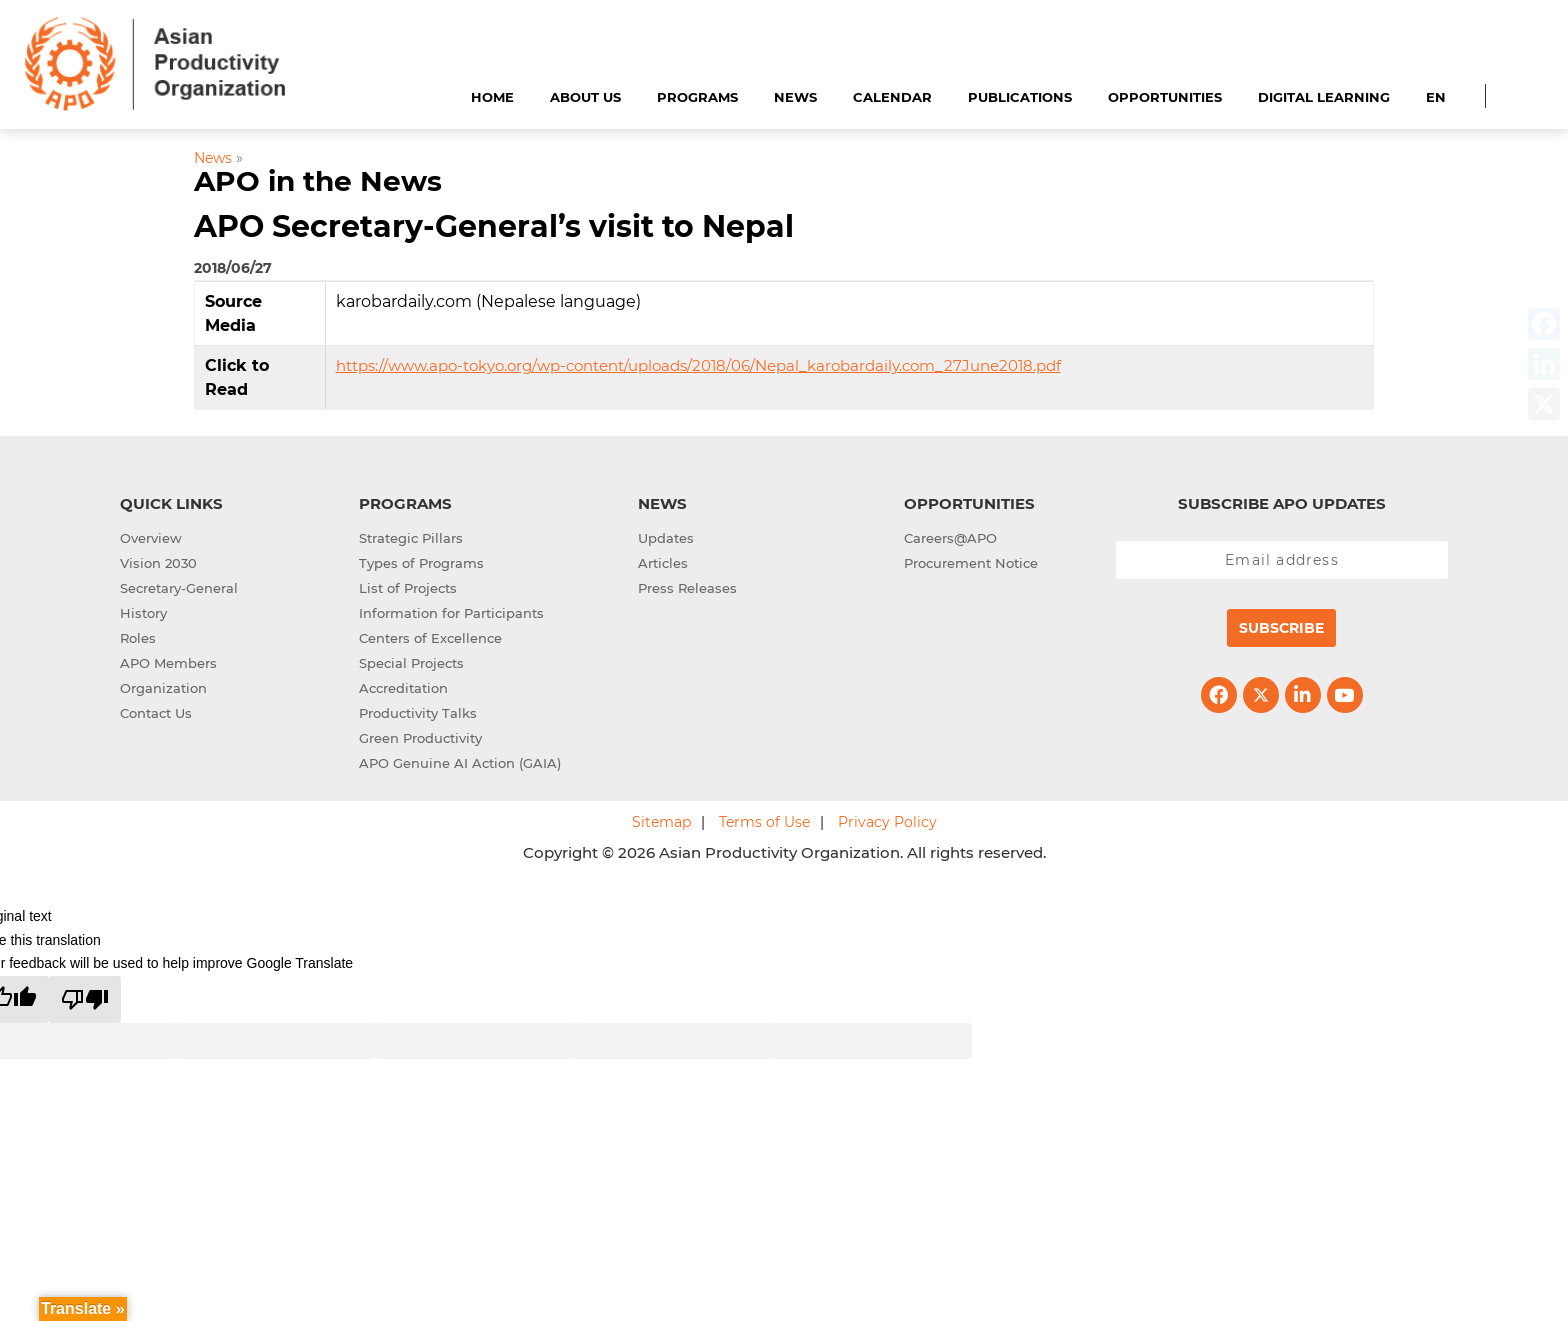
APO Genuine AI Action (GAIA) (460, 763)
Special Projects (411, 663)
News (795, 97)
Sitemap (661, 822)
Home (492, 97)
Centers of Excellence (430, 638)
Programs (697, 97)
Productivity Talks (418, 713)
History (143, 613)
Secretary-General (179, 588)
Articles (663, 563)
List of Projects (408, 588)
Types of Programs (421, 563)
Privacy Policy (887, 822)
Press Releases (687, 588)
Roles (138, 638)
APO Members (168, 663)
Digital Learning (1324, 97)
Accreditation (403, 688)
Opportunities (1165, 97)
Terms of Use (764, 822)
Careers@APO (950, 538)
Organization (163, 688)
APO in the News (318, 181)
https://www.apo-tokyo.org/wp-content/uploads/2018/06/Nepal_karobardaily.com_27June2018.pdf (698, 365)
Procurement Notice (971, 563)
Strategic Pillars (411, 538)
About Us (585, 97)
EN (1436, 97)
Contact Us (156, 713)
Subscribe (1281, 628)
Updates (666, 538)
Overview (151, 538)
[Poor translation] (85, 999)
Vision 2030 (158, 563)
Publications (1020, 97)
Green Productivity (420, 738)
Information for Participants (451, 613)
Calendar (892, 97)
